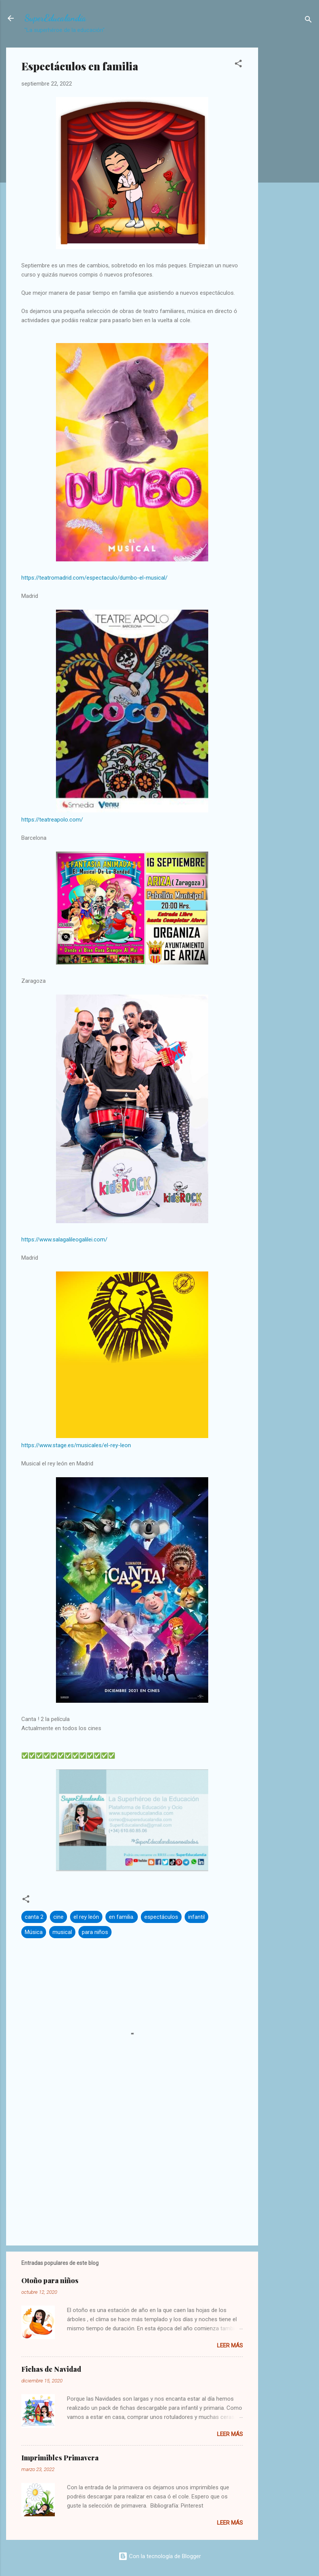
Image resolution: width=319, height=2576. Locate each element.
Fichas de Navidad (51, 2369)
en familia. (121, 1916)
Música (34, 1932)
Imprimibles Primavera (60, 2457)
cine (58, 1916)
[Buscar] (308, 20)
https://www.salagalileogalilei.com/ (64, 1239)
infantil (196, 1916)
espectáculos (161, 1916)
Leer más (230, 2345)
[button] (238, 65)
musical (62, 1932)
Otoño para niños (49, 2280)
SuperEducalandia (55, 18)
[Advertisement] (288, 168)
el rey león (86, 1916)
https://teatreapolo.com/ (52, 819)
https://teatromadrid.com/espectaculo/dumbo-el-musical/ (94, 577)
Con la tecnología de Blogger (159, 2556)
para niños (95, 1932)
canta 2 (34, 1916)
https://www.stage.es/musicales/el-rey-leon (76, 1445)
